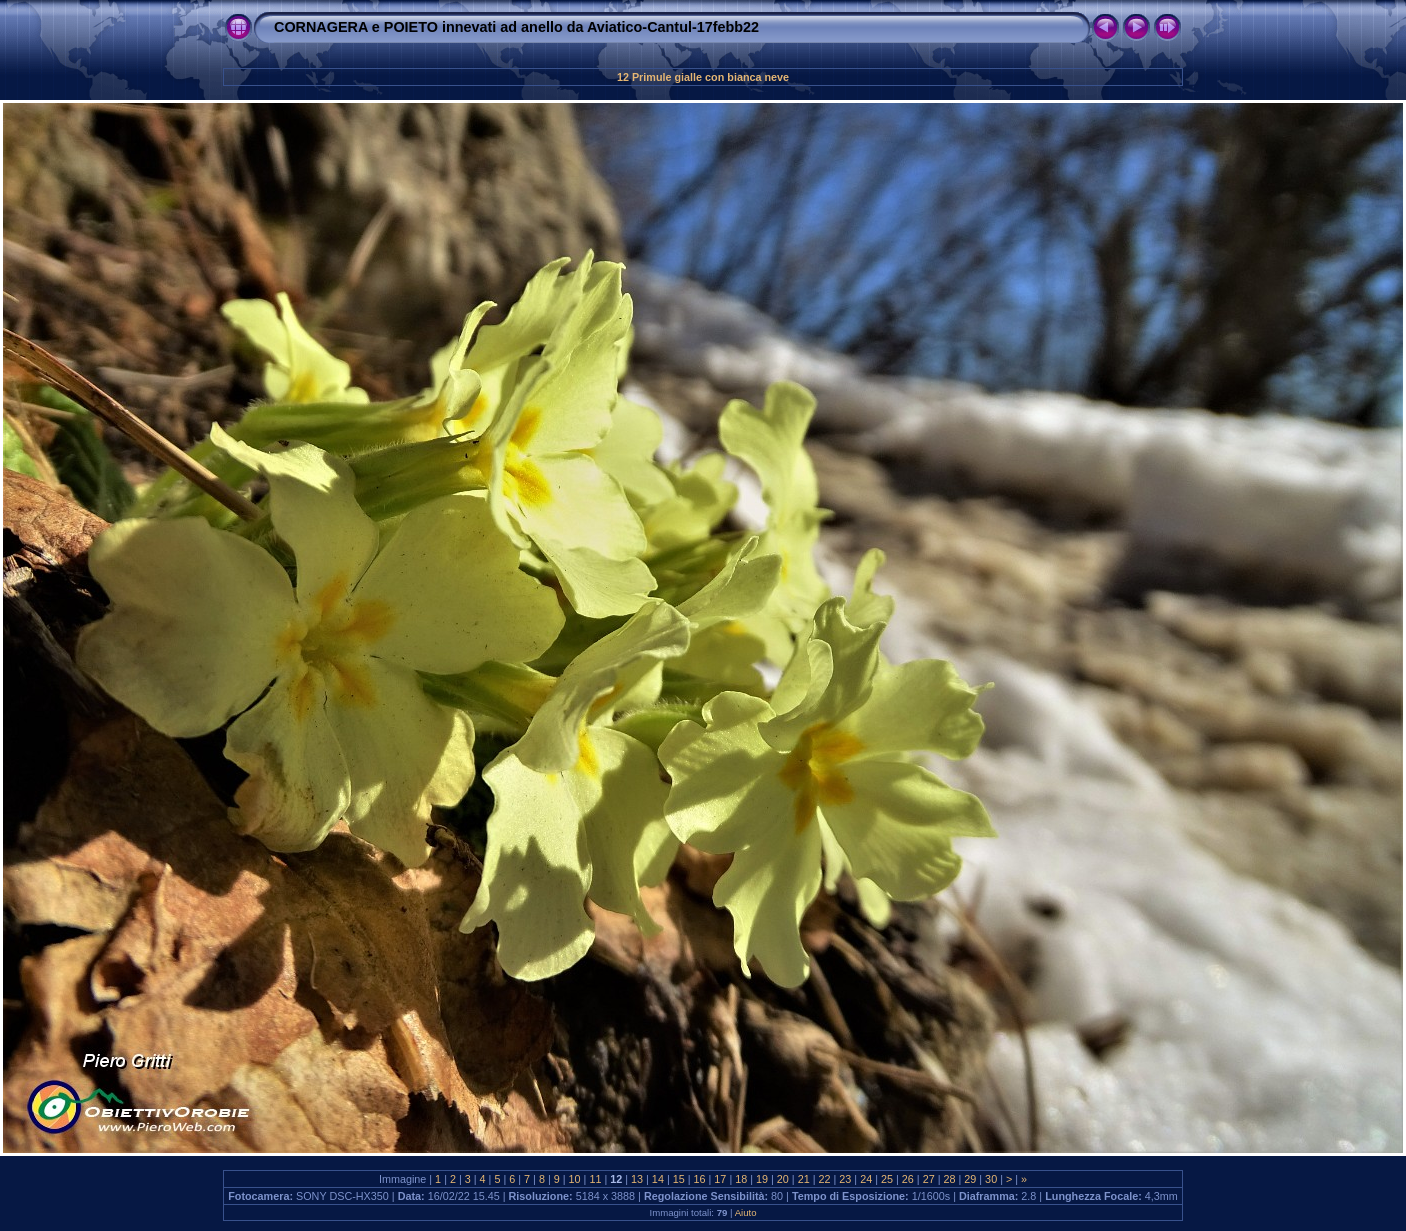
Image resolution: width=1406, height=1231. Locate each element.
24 (866, 1179)
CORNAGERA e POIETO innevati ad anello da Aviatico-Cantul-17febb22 (516, 27)
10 (575, 1179)
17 (720, 1179)
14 (658, 1179)
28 (949, 1179)
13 (637, 1179)
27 (929, 1179)
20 (783, 1179)
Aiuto (746, 1212)
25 (887, 1179)
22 (825, 1179)
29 (970, 1179)
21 (804, 1179)
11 (595, 1179)
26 (908, 1179)
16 (700, 1179)
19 (762, 1179)
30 (991, 1179)
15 (679, 1179)
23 (845, 1179)
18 (741, 1179)
